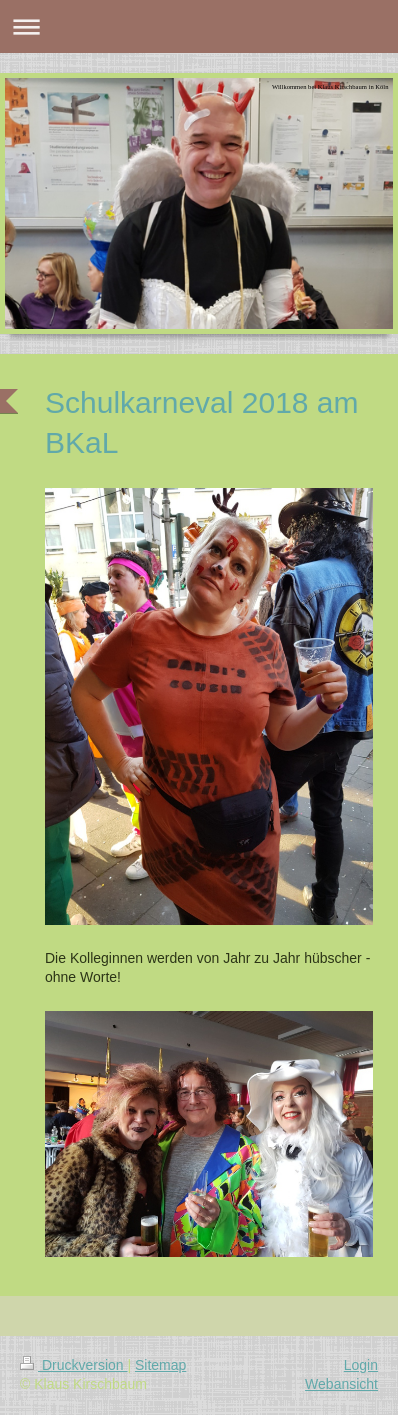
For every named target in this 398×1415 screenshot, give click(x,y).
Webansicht (341, 1384)
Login (361, 1365)
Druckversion (73, 1365)
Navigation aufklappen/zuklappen (199, 26)
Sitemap (160, 1365)
